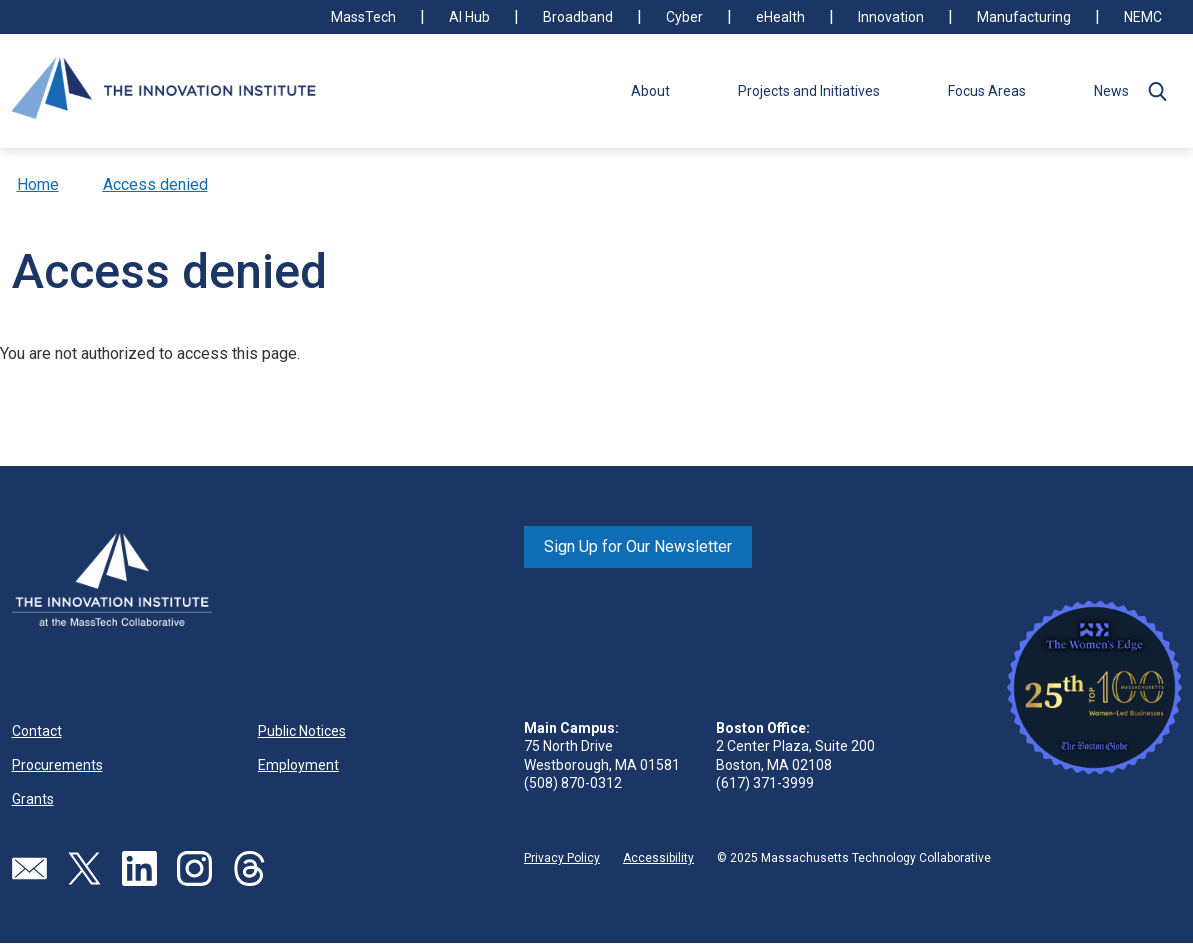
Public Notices (302, 731)
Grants (33, 799)
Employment (298, 765)
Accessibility (658, 858)
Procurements (57, 765)
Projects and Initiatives (809, 91)
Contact (37, 731)
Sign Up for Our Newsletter (638, 546)
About (650, 91)
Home (38, 184)
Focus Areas (987, 91)
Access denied (155, 184)
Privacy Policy (562, 858)
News (1111, 91)
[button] (1158, 91)
